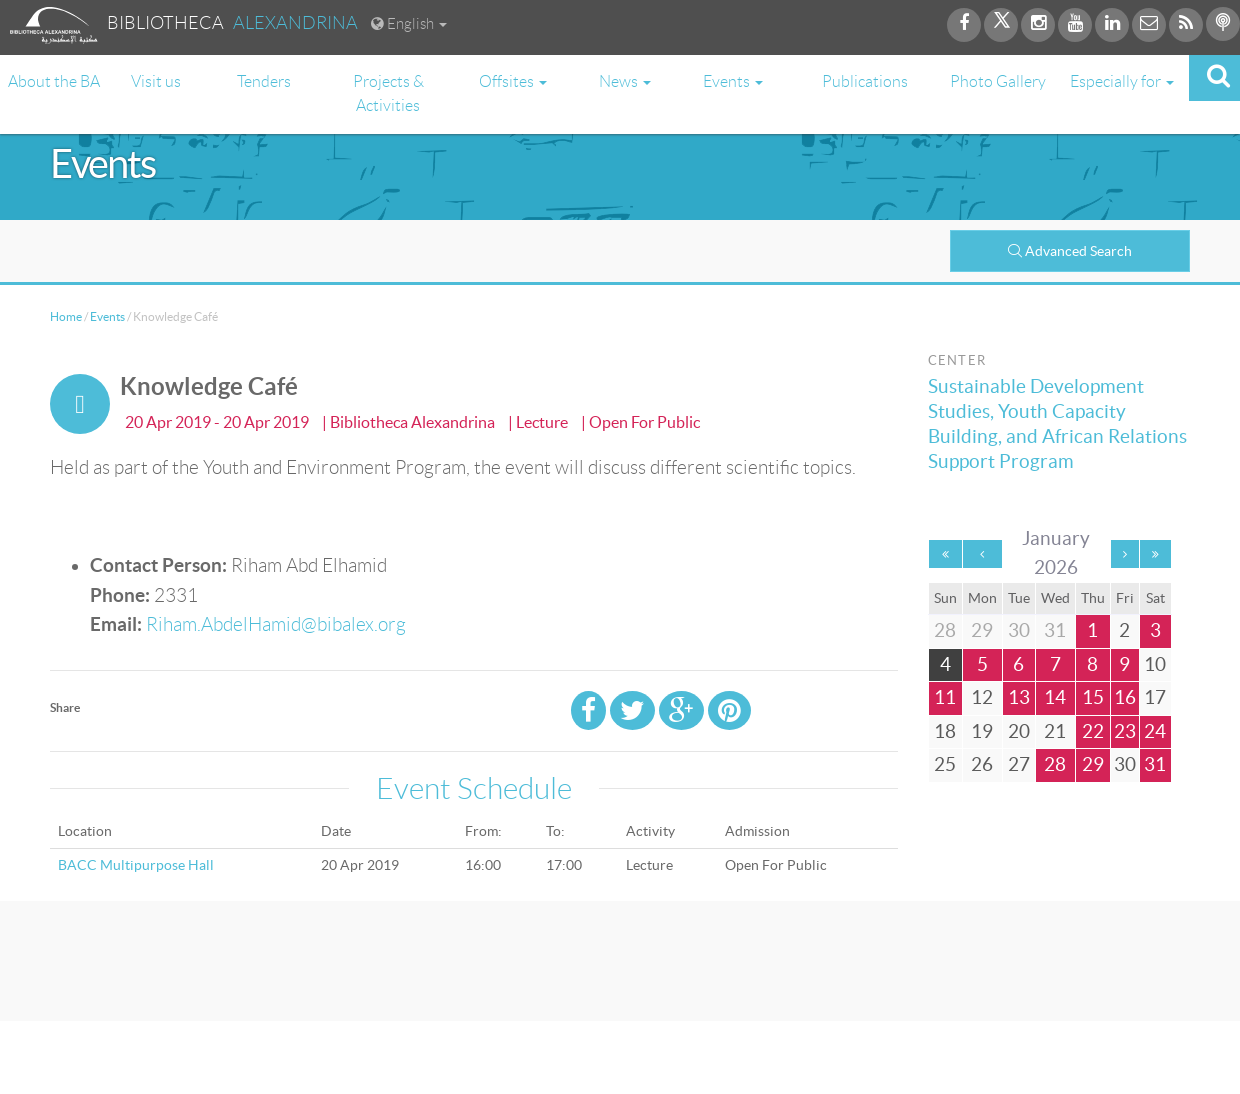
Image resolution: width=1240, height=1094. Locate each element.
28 (1055, 764)
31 (1155, 764)
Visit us (156, 81)
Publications (865, 81)
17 (1155, 697)
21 (1055, 731)
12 (982, 697)
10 (1155, 664)
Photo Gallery (998, 81)
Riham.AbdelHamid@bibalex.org (276, 624)
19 (982, 731)
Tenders (264, 81)
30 (1125, 764)
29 (1093, 764)
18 (945, 731)
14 (1055, 697)
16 (1125, 697)
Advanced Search (1070, 251)
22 (1093, 731)
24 (1155, 731)
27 (1019, 764)
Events (107, 316)
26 (982, 764)
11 (945, 697)
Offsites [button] (513, 81)
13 (1019, 697)
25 (945, 764)
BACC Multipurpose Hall (136, 865)
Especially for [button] (1122, 81)
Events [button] (733, 81)
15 (1093, 697)
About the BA (54, 81)
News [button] (625, 81)
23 (1125, 731)
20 (1019, 731)
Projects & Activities (388, 93)
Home (66, 316)
